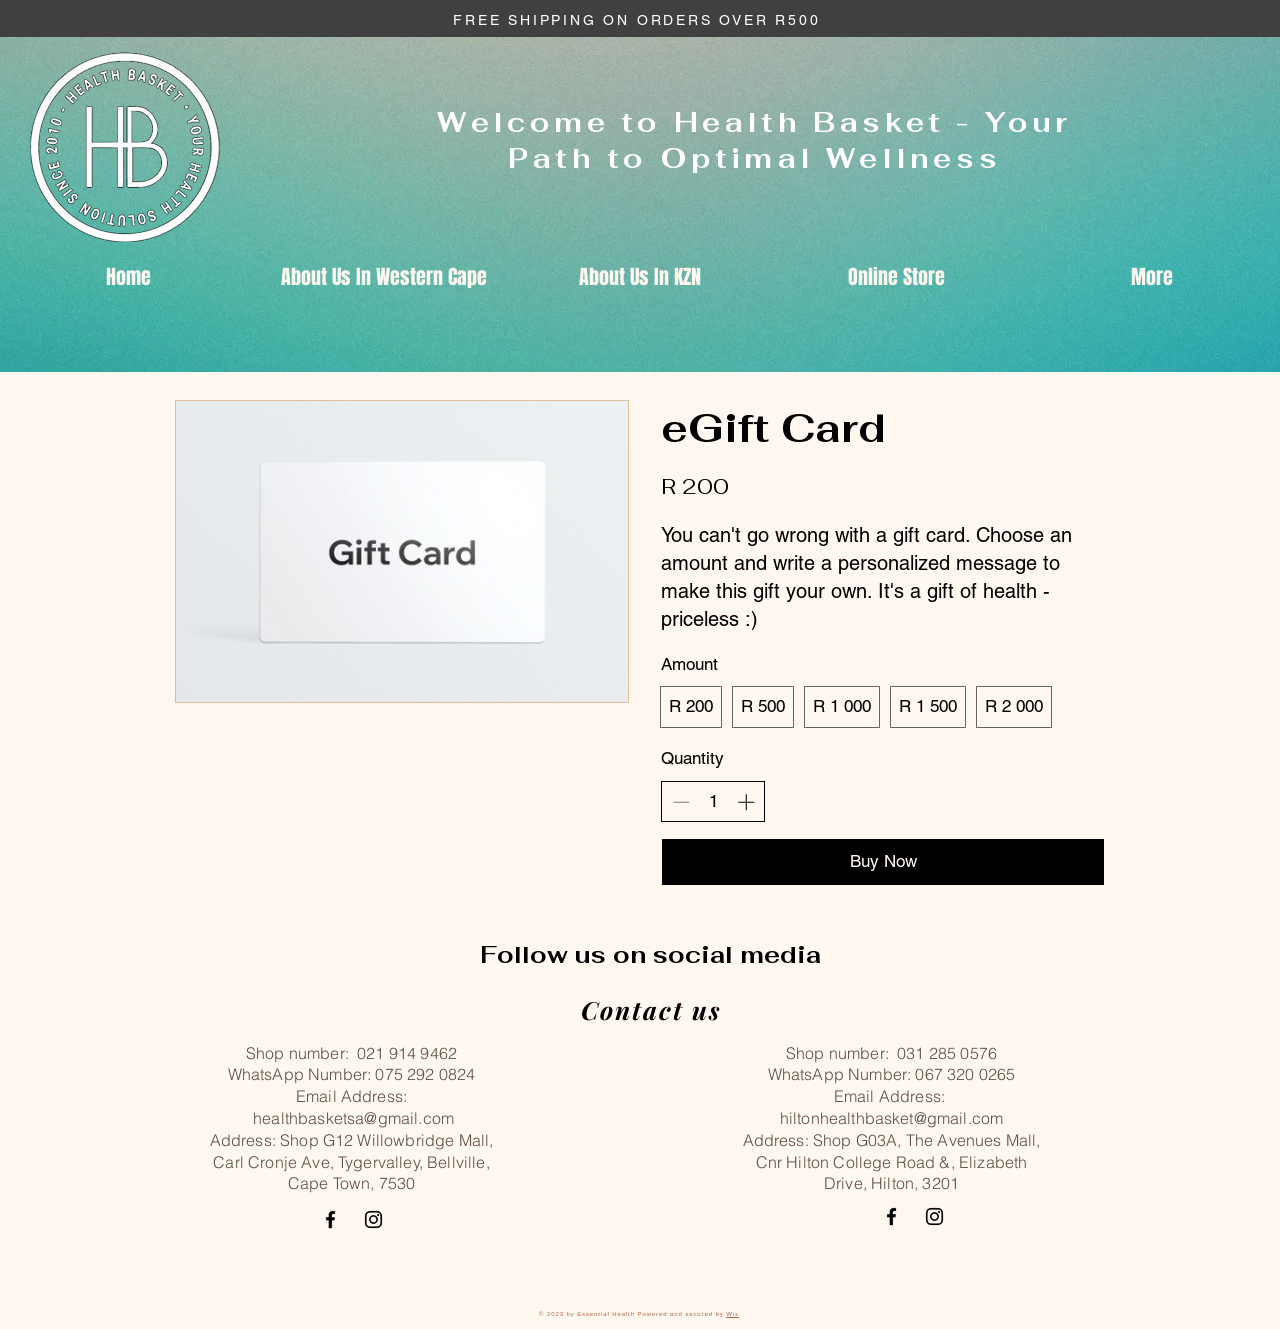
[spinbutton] (713, 802)
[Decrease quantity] (681, 802)
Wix (732, 1314)
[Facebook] (330, 1219)
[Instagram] (373, 1219)
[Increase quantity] (746, 802)
